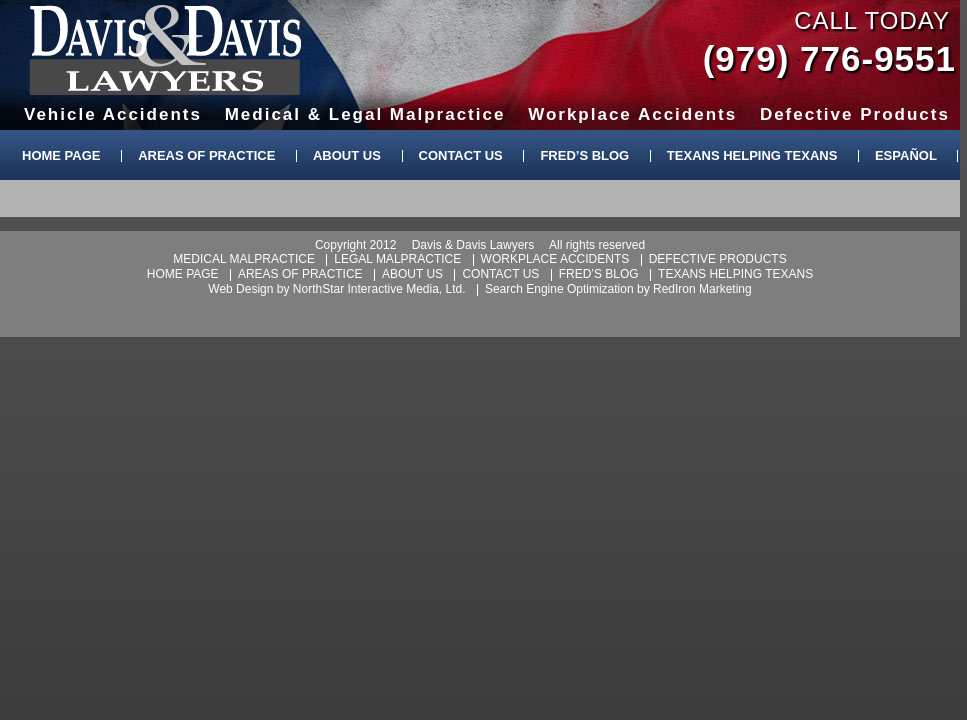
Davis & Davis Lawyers (165, 50)
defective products (718, 259)
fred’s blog (599, 274)
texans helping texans (735, 274)
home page (183, 274)
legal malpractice (397, 259)
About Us (347, 155)
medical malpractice (244, 259)
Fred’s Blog (584, 155)
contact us (500, 274)
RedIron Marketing (702, 289)
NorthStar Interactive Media (366, 289)
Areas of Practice (206, 155)
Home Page (61, 155)
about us (412, 274)
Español (906, 155)
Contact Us (461, 155)
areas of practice (300, 274)
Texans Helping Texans (752, 155)
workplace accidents (555, 259)
